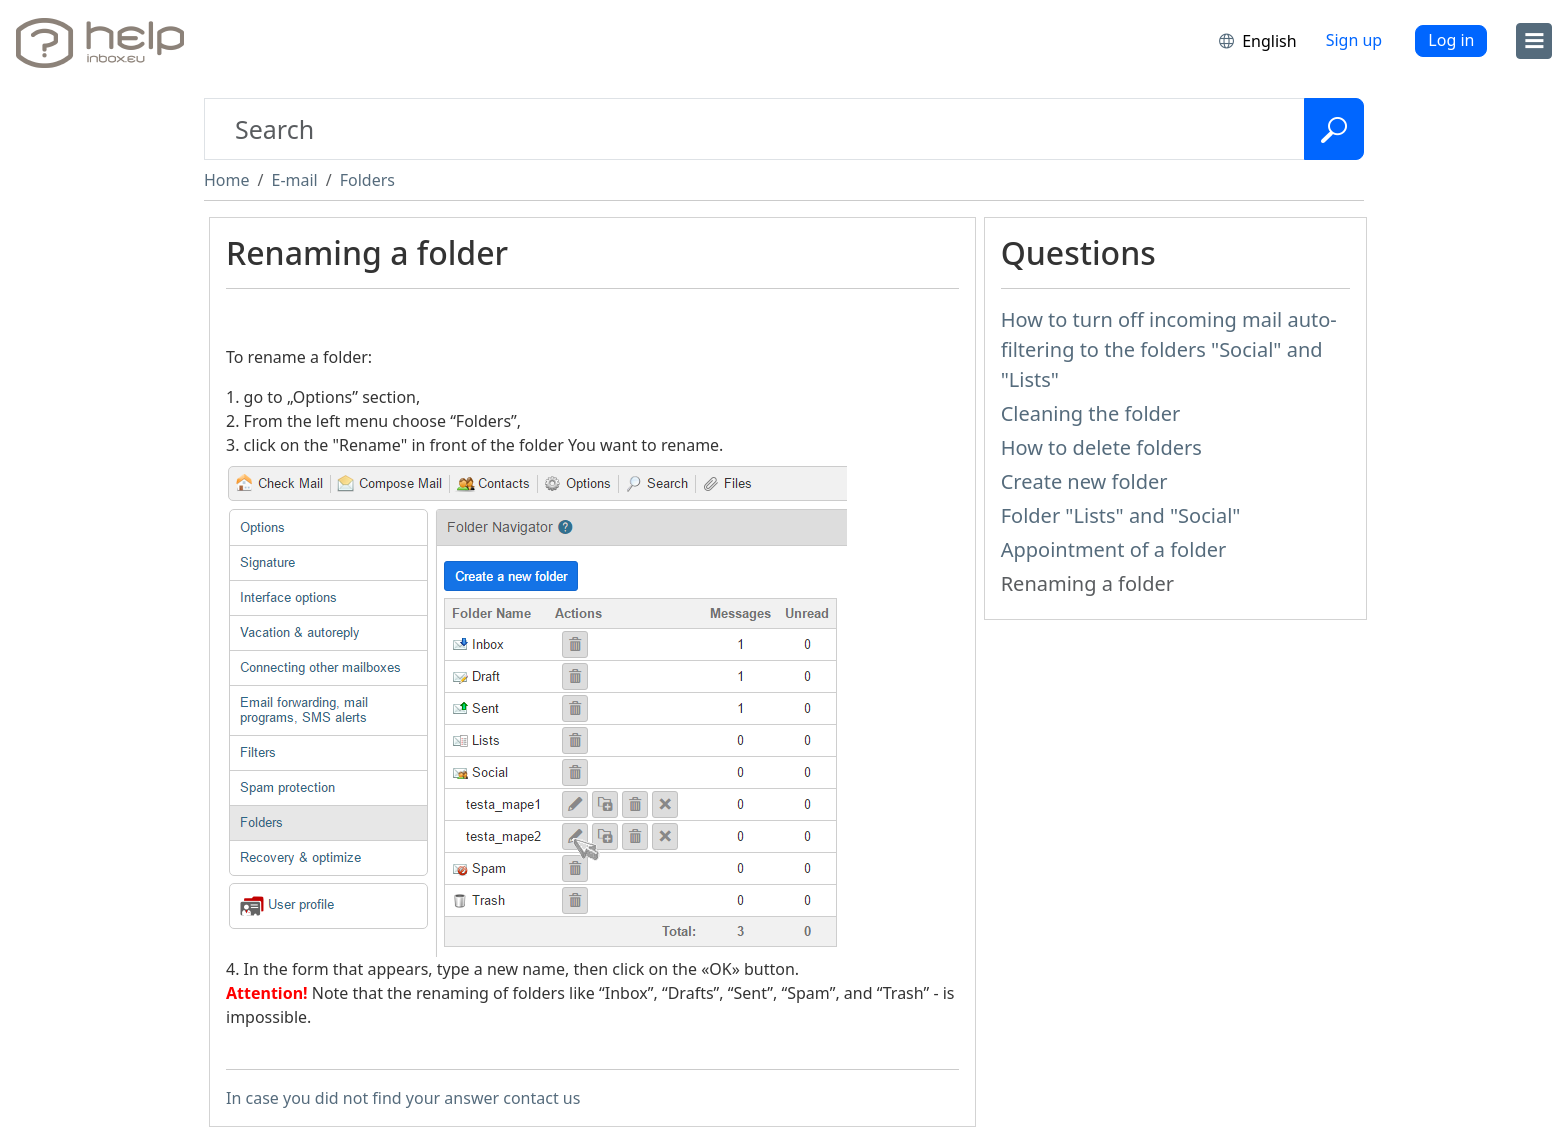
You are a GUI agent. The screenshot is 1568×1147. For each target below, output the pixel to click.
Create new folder (1084, 481)
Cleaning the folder (1091, 413)
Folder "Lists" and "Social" (1121, 515)
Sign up (1354, 40)
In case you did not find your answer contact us (403, 1098)
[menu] (1534, 41)
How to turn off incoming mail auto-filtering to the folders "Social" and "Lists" (1169, 349)
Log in (1451, 40)
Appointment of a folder (1114, 549)
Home (227, 180)
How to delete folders (1101, 447)
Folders (367, 180)
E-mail (294, 180)
